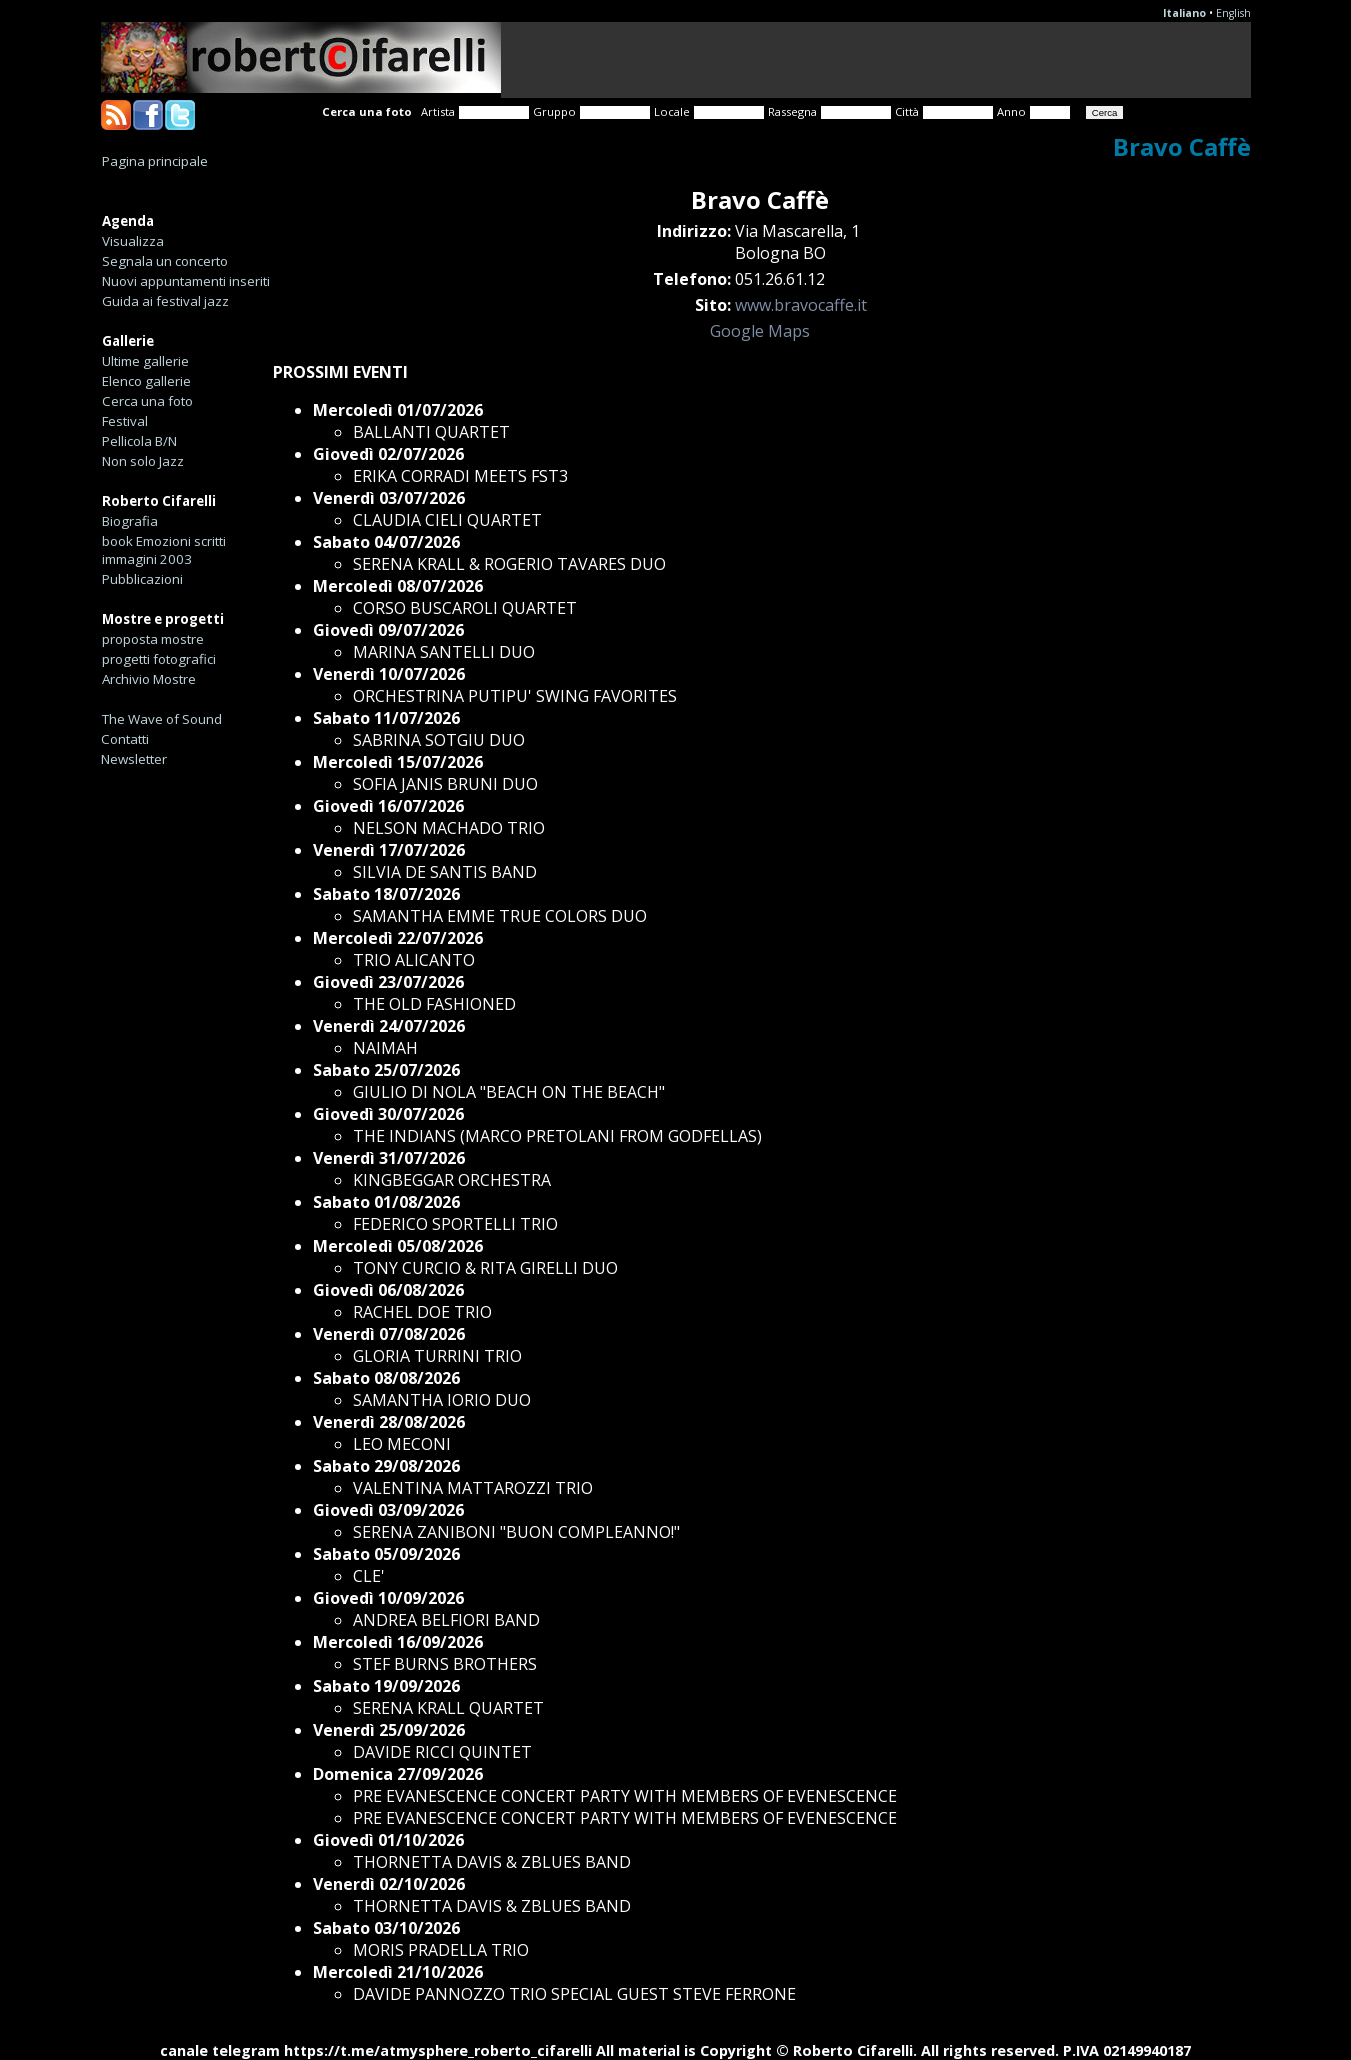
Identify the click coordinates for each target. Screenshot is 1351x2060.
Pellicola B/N (139, 441)
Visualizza (133, 241)
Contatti (125, 739)
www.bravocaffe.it (801, 305)
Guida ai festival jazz (165, 301)
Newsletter (134, 759)
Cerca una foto (147, 401)
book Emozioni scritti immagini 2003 (164, 550)
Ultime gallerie (145, 361)
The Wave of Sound (162, 719)
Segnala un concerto (165, 261)
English (1233, 13)
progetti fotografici (159, 659)
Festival (125, 421)
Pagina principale (155, 161)
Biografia (130, 521)
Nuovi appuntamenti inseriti (186, 281)
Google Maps (760, 331)
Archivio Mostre (149, 679)
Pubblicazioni (142, 579)
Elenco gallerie (146, 381)
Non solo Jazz (143, 461)
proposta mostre (153, 639)
